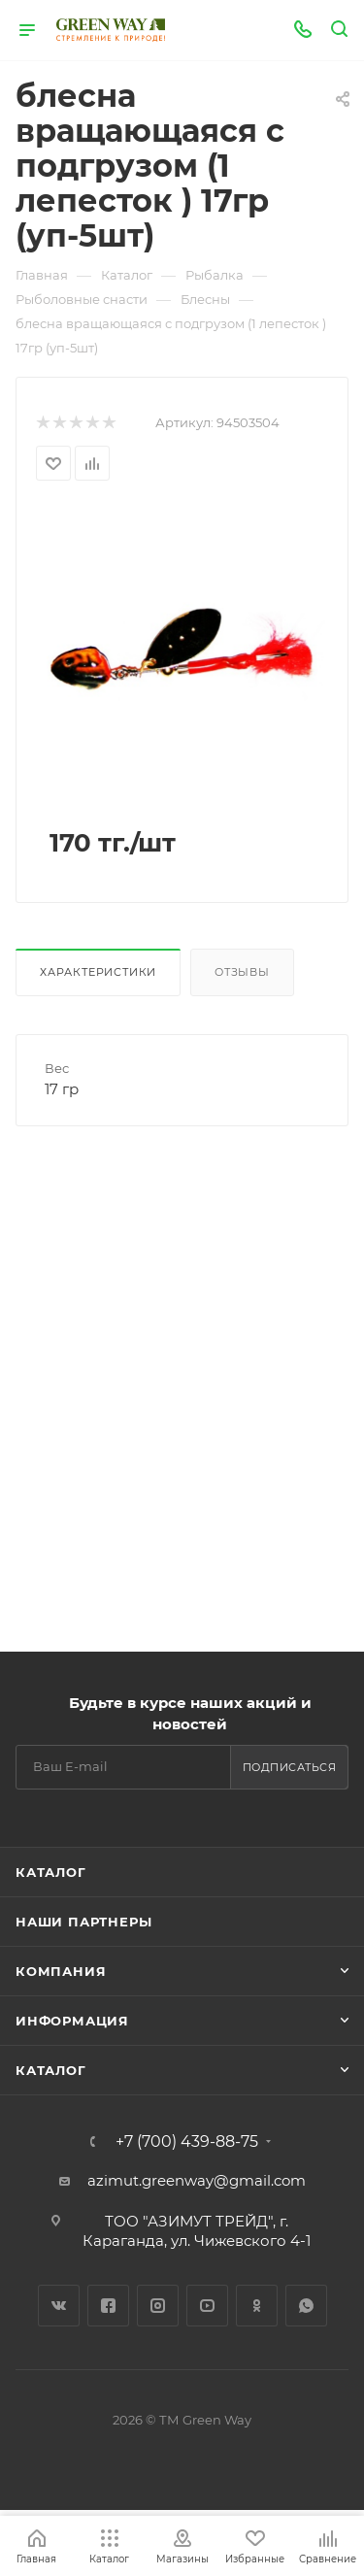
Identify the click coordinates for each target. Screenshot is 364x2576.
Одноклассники (257, 2305)
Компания (61, 1971)
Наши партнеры (83, 1921)
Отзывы (242, 972)
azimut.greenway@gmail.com (196, 2180)
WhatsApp (306, 2305)
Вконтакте (59, 2305)
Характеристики (98, 972)
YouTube (207, 2305)
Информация (72, 2020)
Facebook (108, 2305)
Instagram (158, 2305)
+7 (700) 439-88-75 (187, 2142)
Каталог (51, 1872)
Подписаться (290, 1767)
